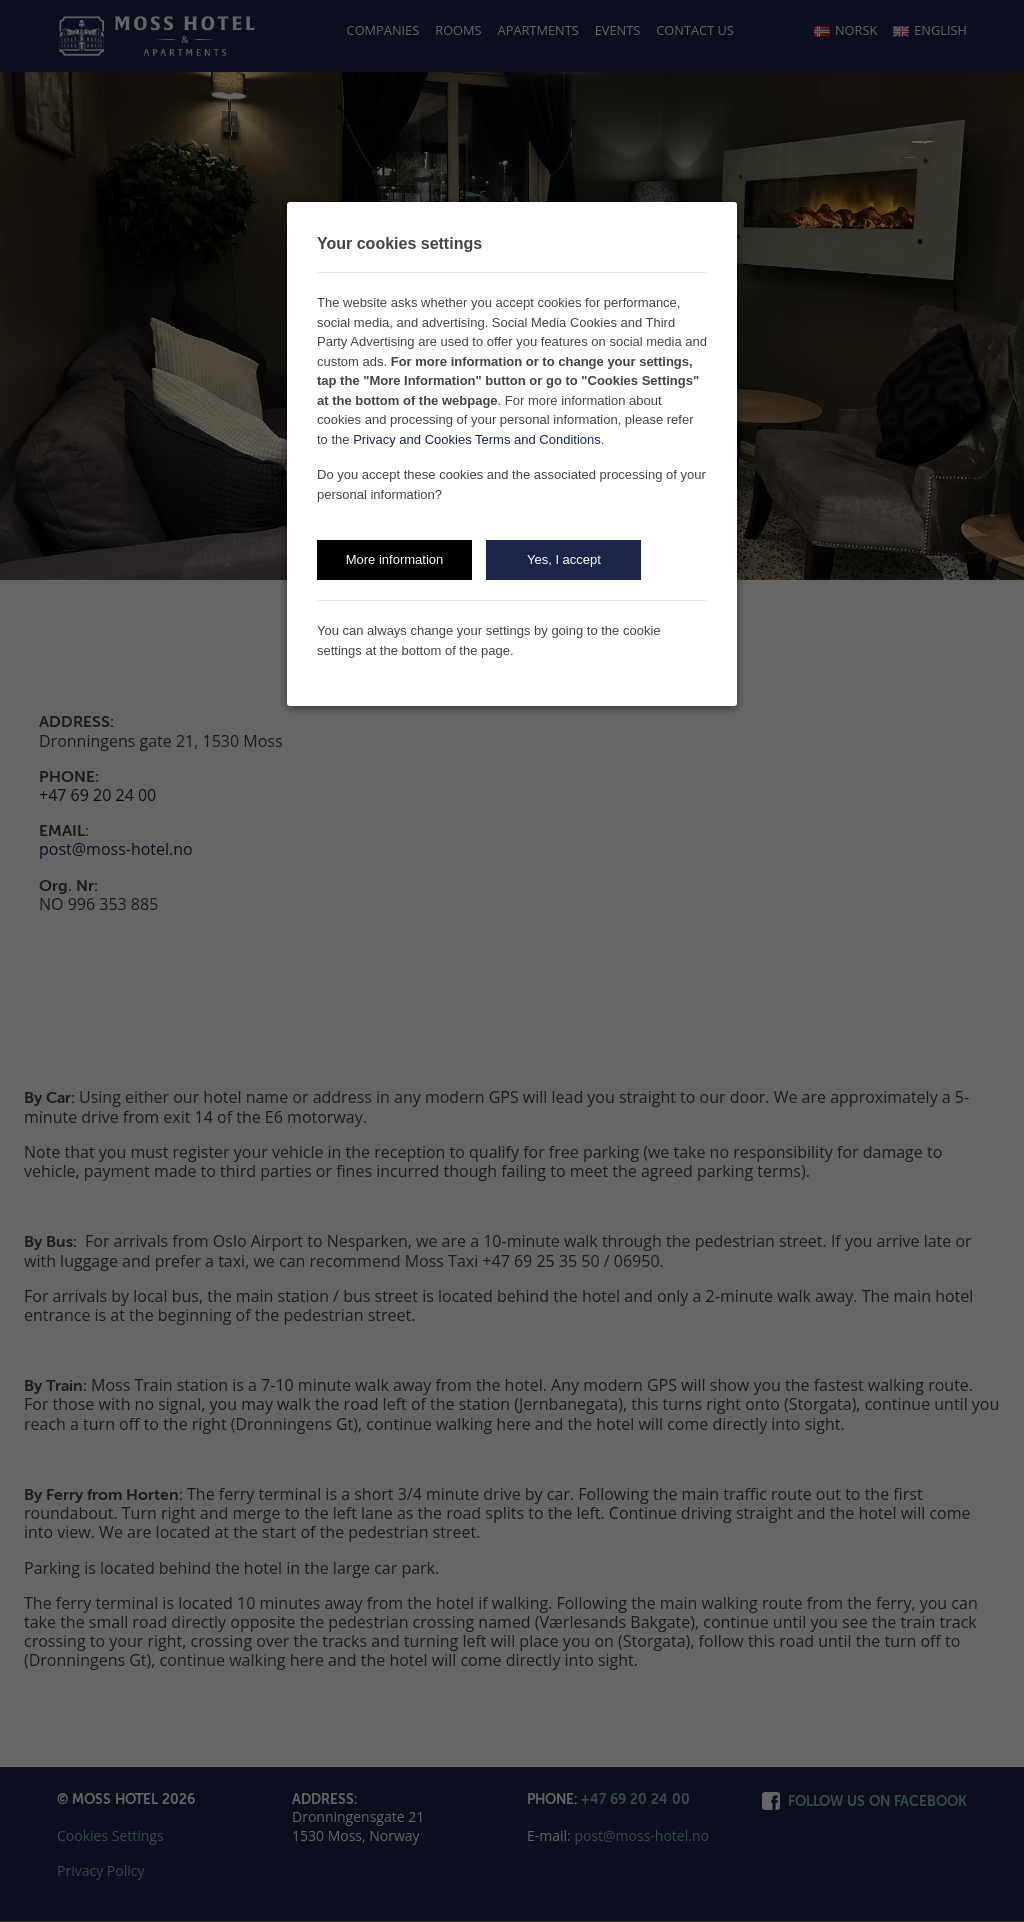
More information (395, 559)
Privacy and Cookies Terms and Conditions (477, 439)
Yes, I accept (564, 559)
